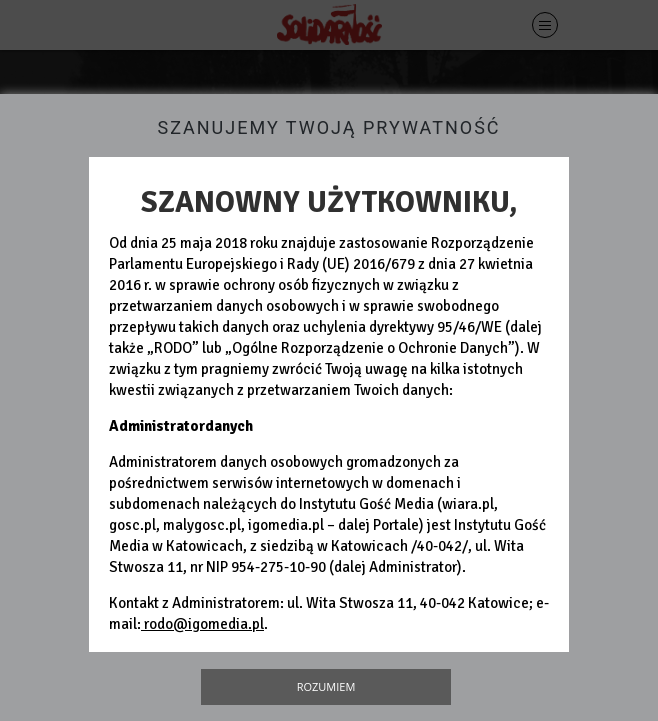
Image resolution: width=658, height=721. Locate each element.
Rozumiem (326, 686)
